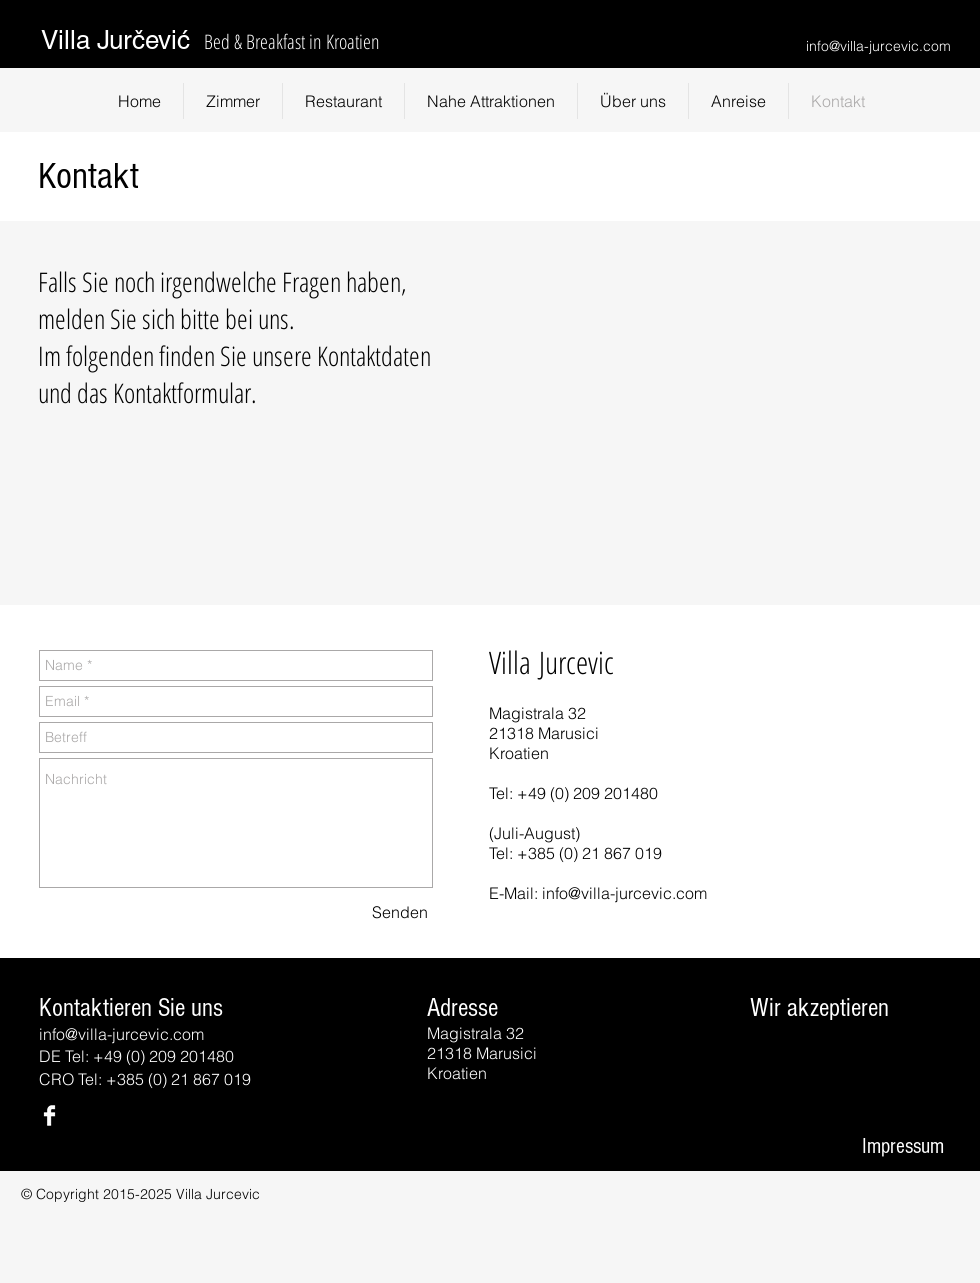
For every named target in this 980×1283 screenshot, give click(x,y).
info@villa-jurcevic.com (878, 46)
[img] (771, 1059)
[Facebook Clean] (49, 1115)
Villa (69, 40)
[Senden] (400, 912)
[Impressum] (903, 1147)
